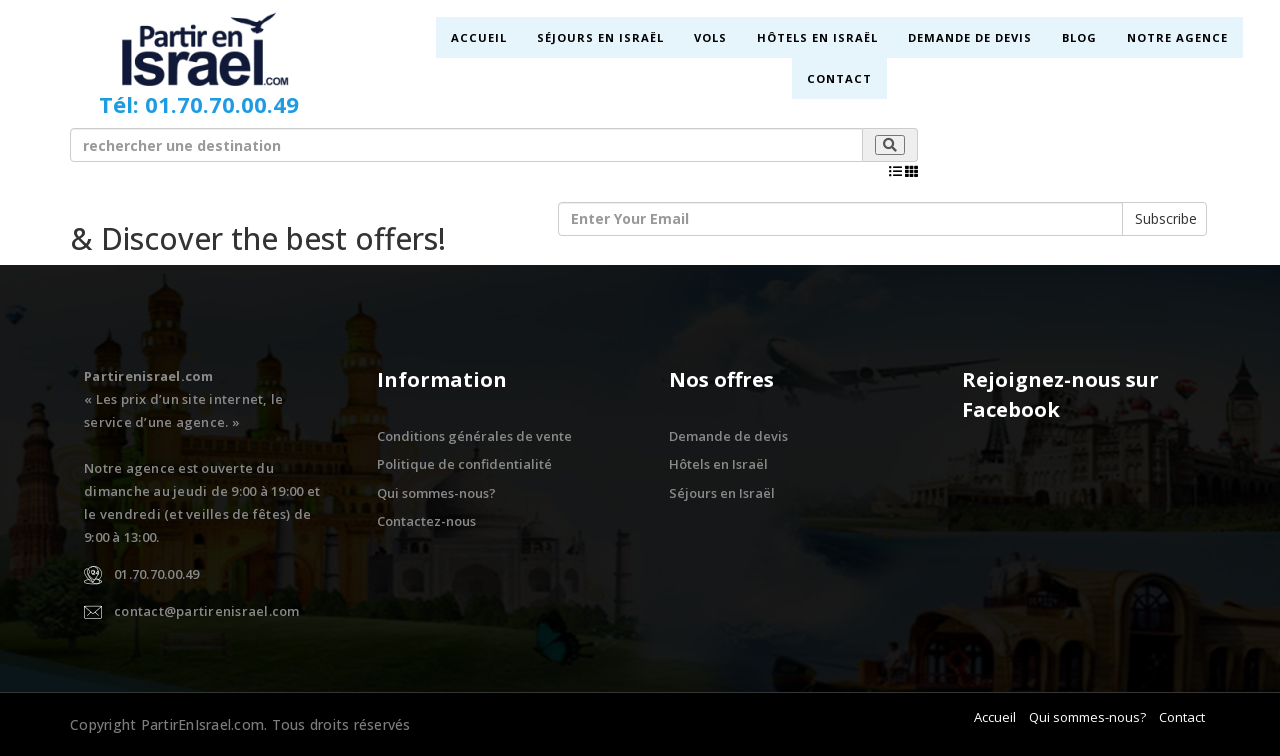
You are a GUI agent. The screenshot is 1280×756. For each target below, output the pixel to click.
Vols (709, 37)
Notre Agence (1176, 37)
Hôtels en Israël (816, 37)
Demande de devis (969, 37)
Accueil (479, 37)
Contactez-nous (426, 521)
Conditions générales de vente (474, 436)
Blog (1078, 37)
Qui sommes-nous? (436, 493)
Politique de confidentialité (464, 464)
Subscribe (1166, 218)
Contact (839, 78)
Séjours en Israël (599, 37)
